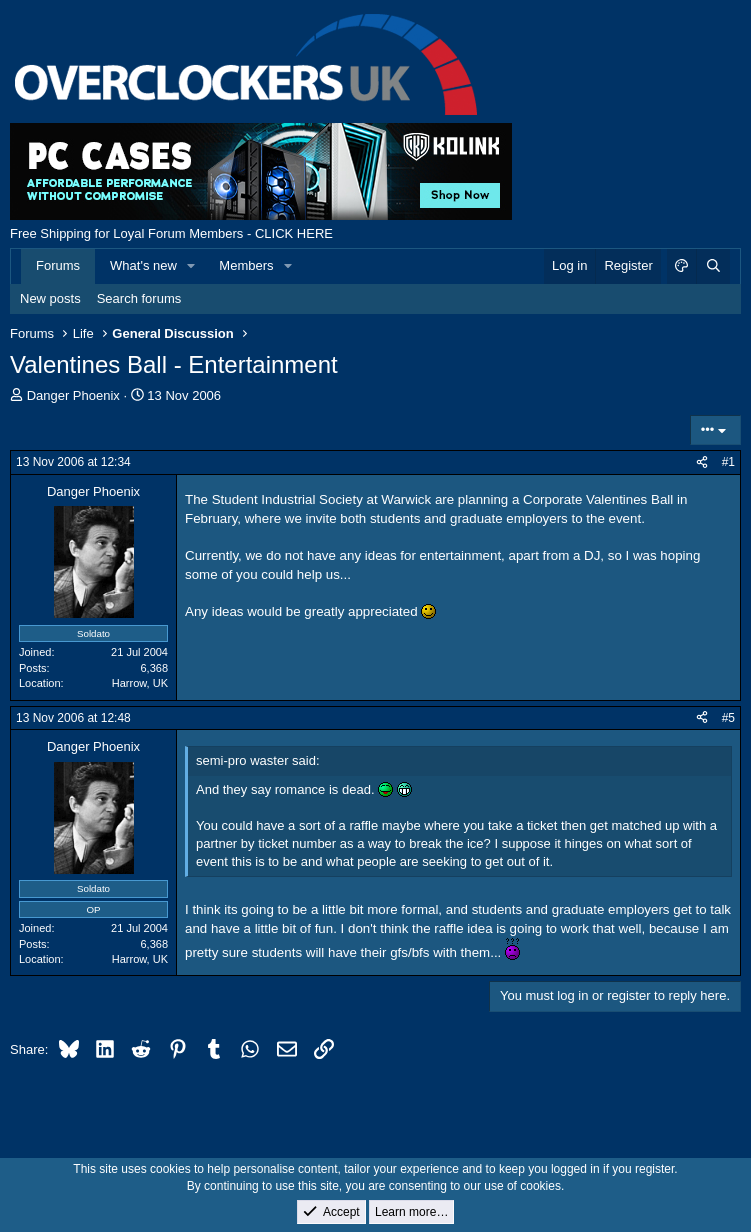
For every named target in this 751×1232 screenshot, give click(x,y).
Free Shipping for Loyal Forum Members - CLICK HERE (171, 233)
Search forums (139, 298)
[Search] (713, 266)
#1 (728, 462)
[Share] (702, 462)
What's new (143, 265)
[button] (192, 266)
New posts (50, 298)
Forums (58, 265)
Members (246, 265)
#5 (728, 718)
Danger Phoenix (73, 395)
